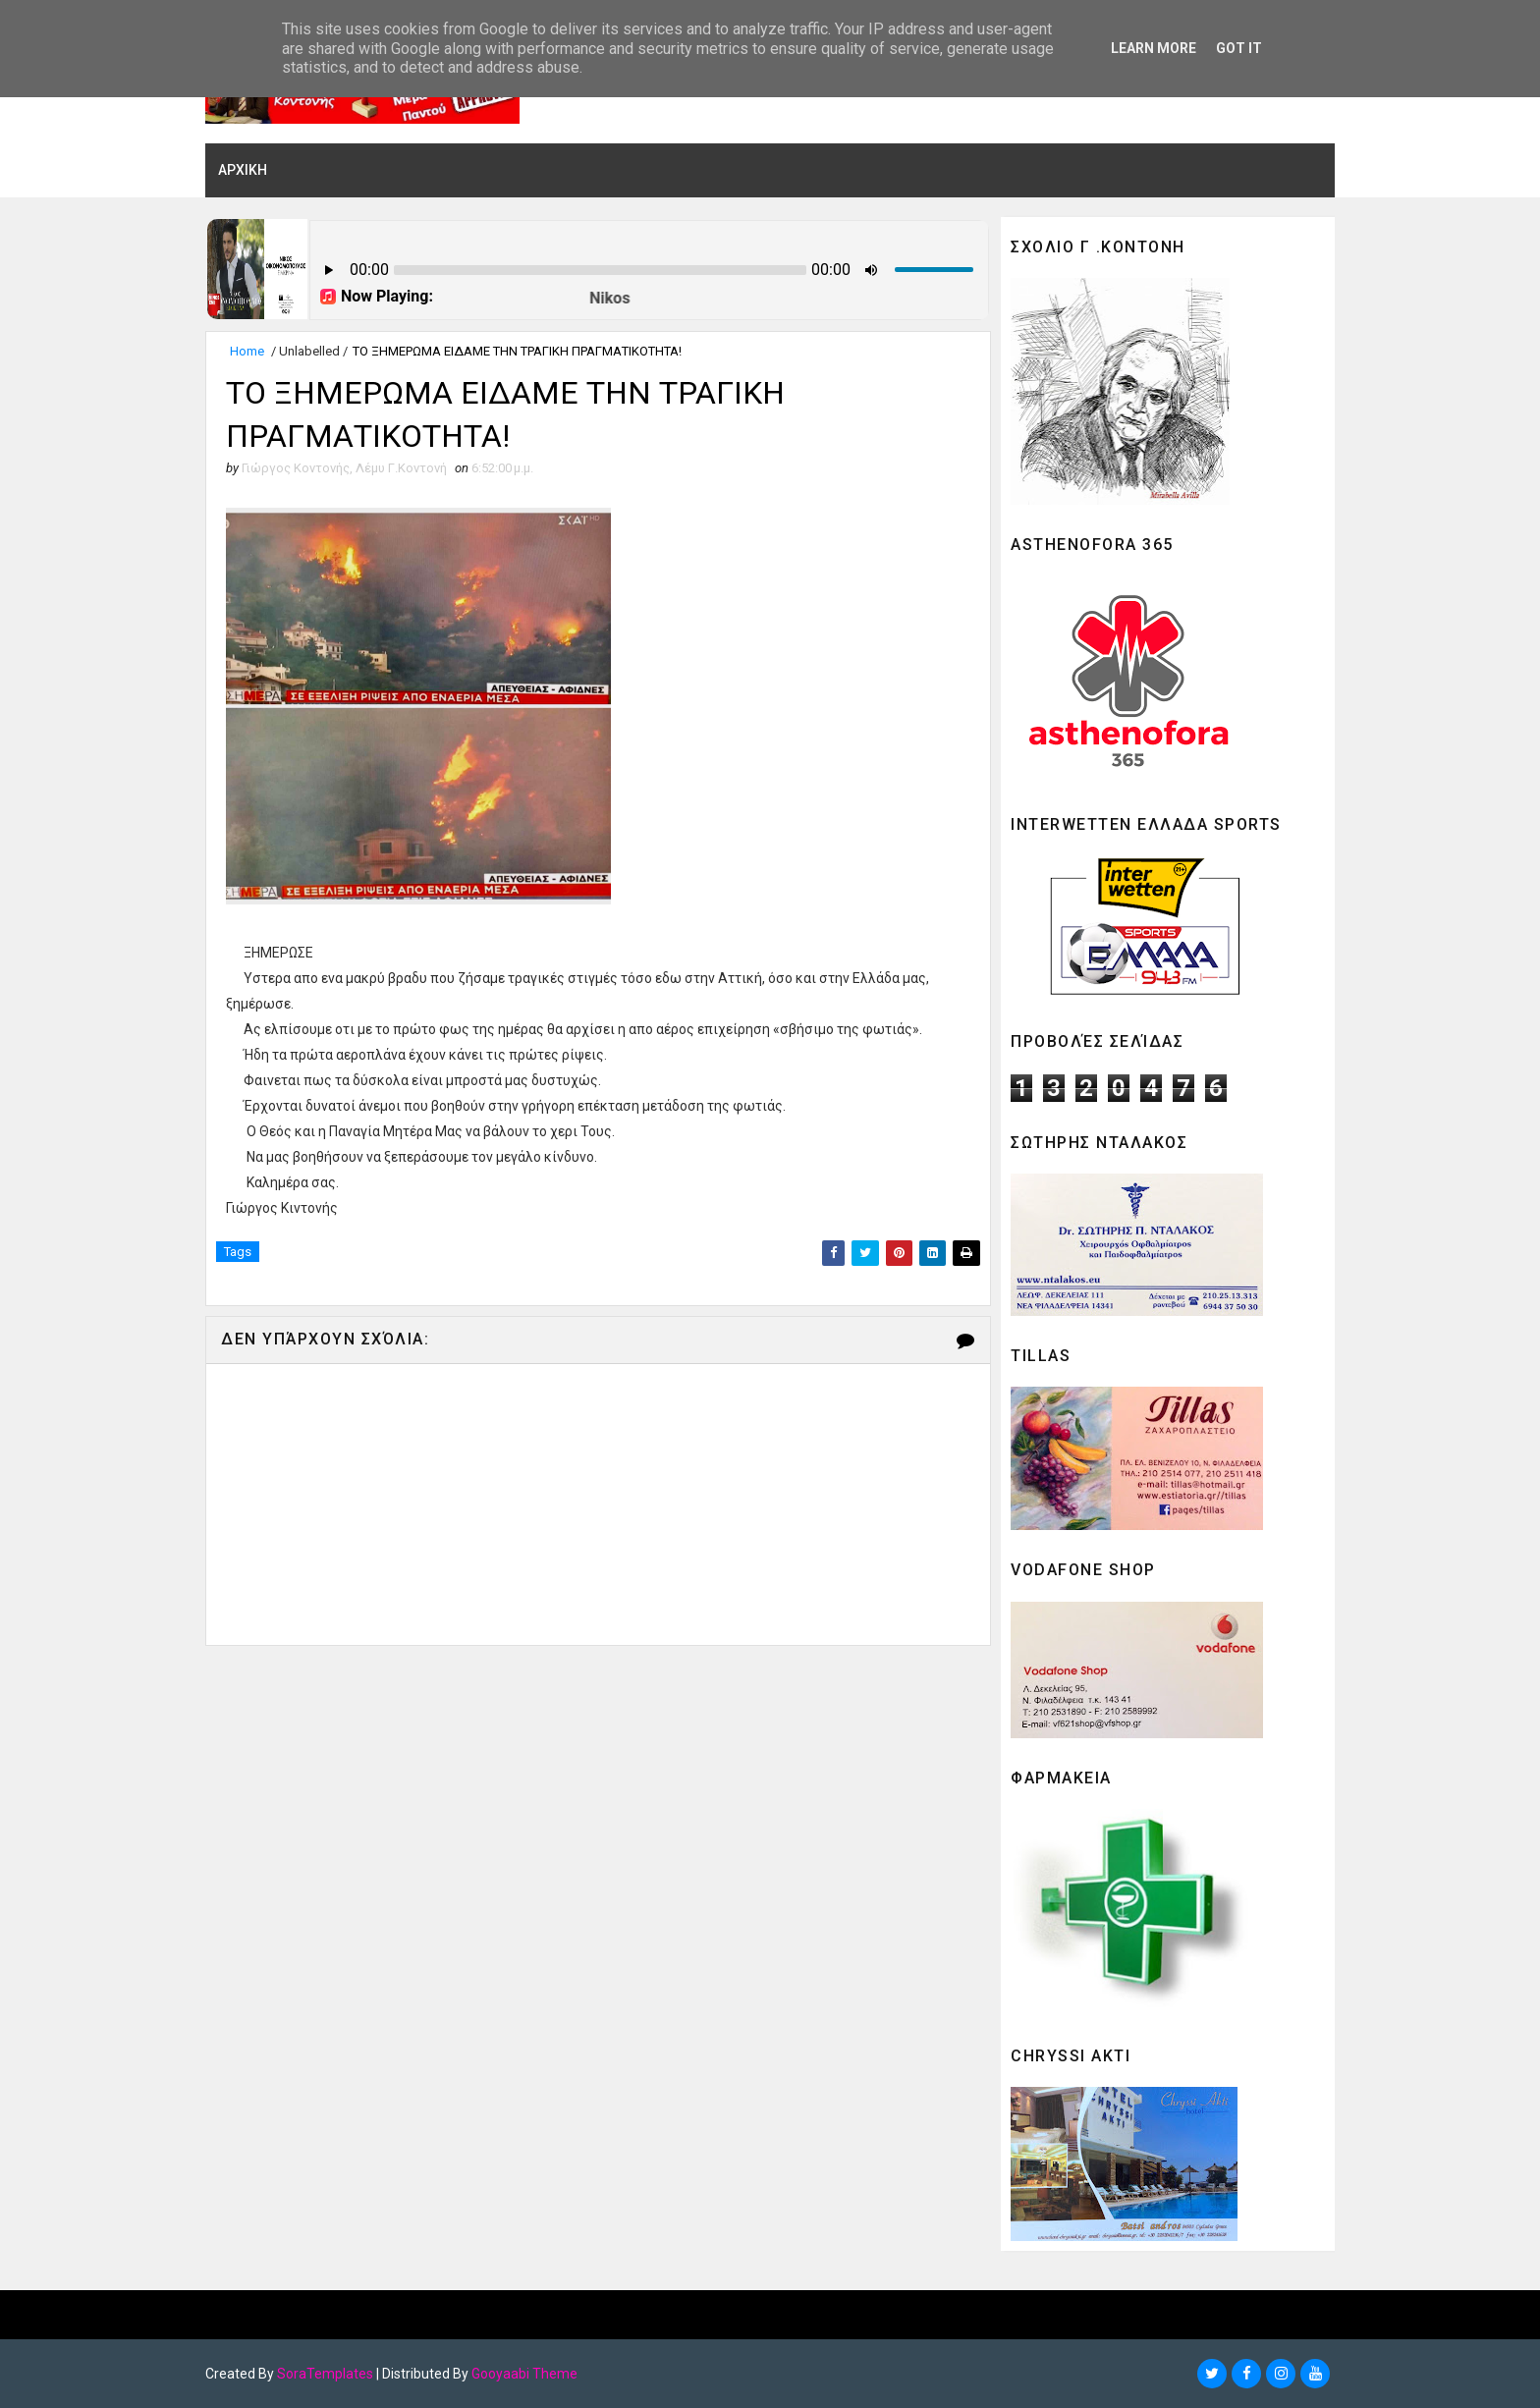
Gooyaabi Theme (524, 2373)
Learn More (1153, 48)
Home (247, 351)
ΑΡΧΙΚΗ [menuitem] (242, 170)
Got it (1239, 48)
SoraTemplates (325, 2373)
